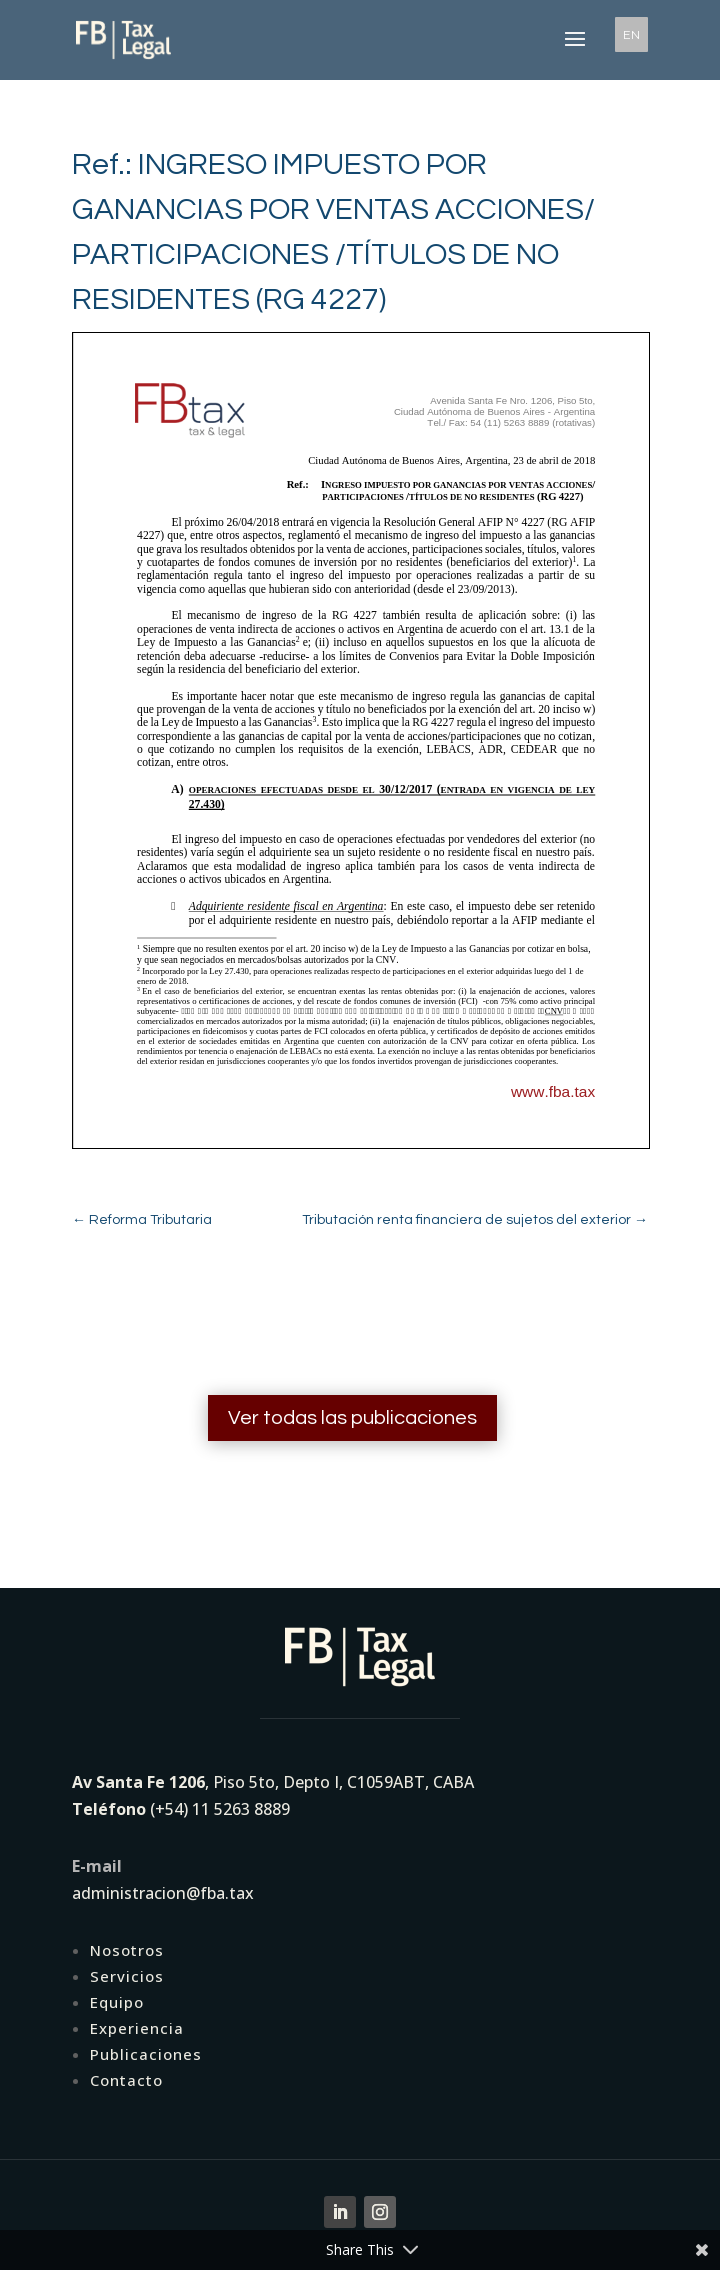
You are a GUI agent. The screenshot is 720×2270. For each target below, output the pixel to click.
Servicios (127, 1976)
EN (631, 34)
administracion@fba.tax (163, 1893)
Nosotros (127, 1950)
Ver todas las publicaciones (352, 1418)
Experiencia (137, 2028)
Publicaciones (146, 2054)
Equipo (117, 2002)
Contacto (126, 2080)
